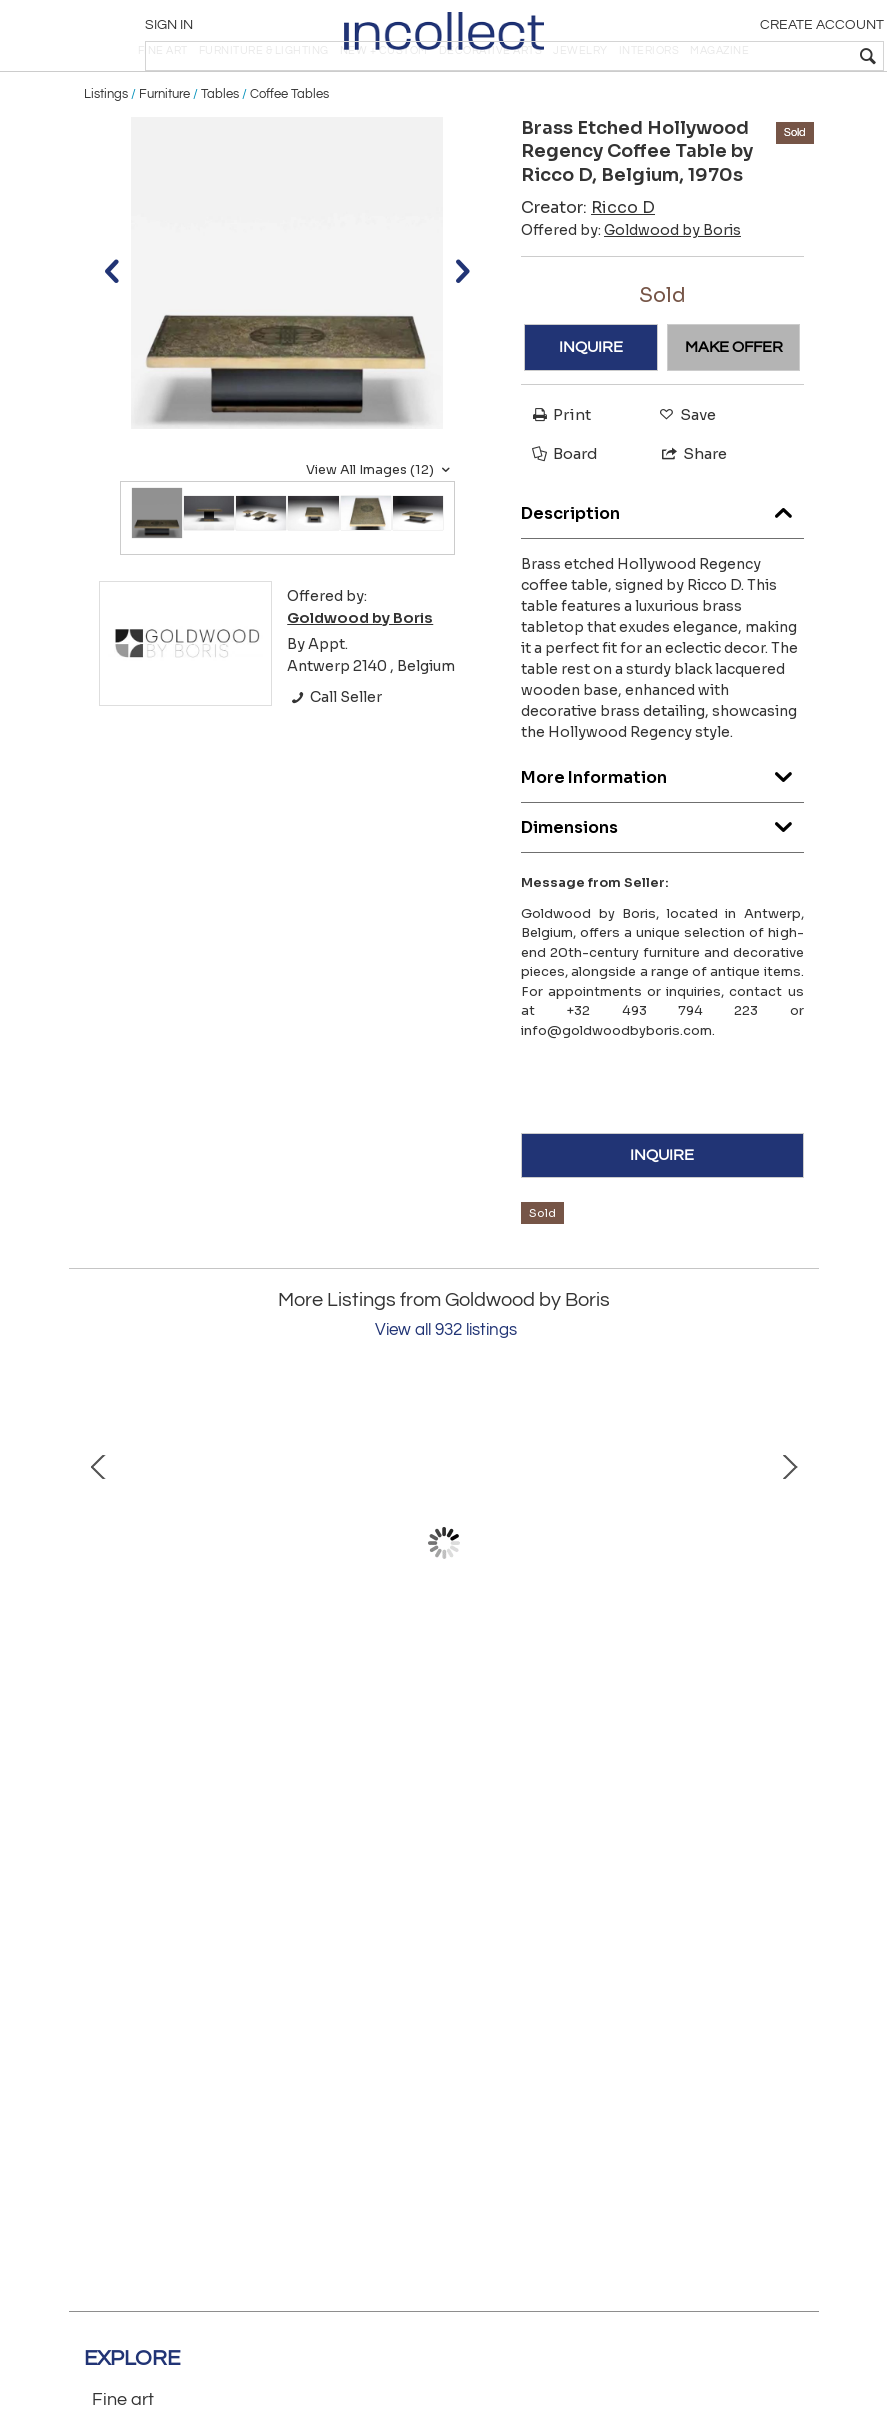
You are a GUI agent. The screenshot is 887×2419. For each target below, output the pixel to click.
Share (685, 511)
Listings (106, 152)
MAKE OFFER (734, 405)
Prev (99, 1601)
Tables (220, 152)
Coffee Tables (289, 152)
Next (789, 1601)
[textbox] (732, 56)
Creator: (588, 264)
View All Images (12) (380, 527)
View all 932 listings (446, 1388)
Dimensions (662, 879)
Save (682, 471)
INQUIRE (591, 405)
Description (662, 565)
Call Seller (334, 755)
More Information (662, 829)
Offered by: (631, 287)
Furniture (164, 152)
